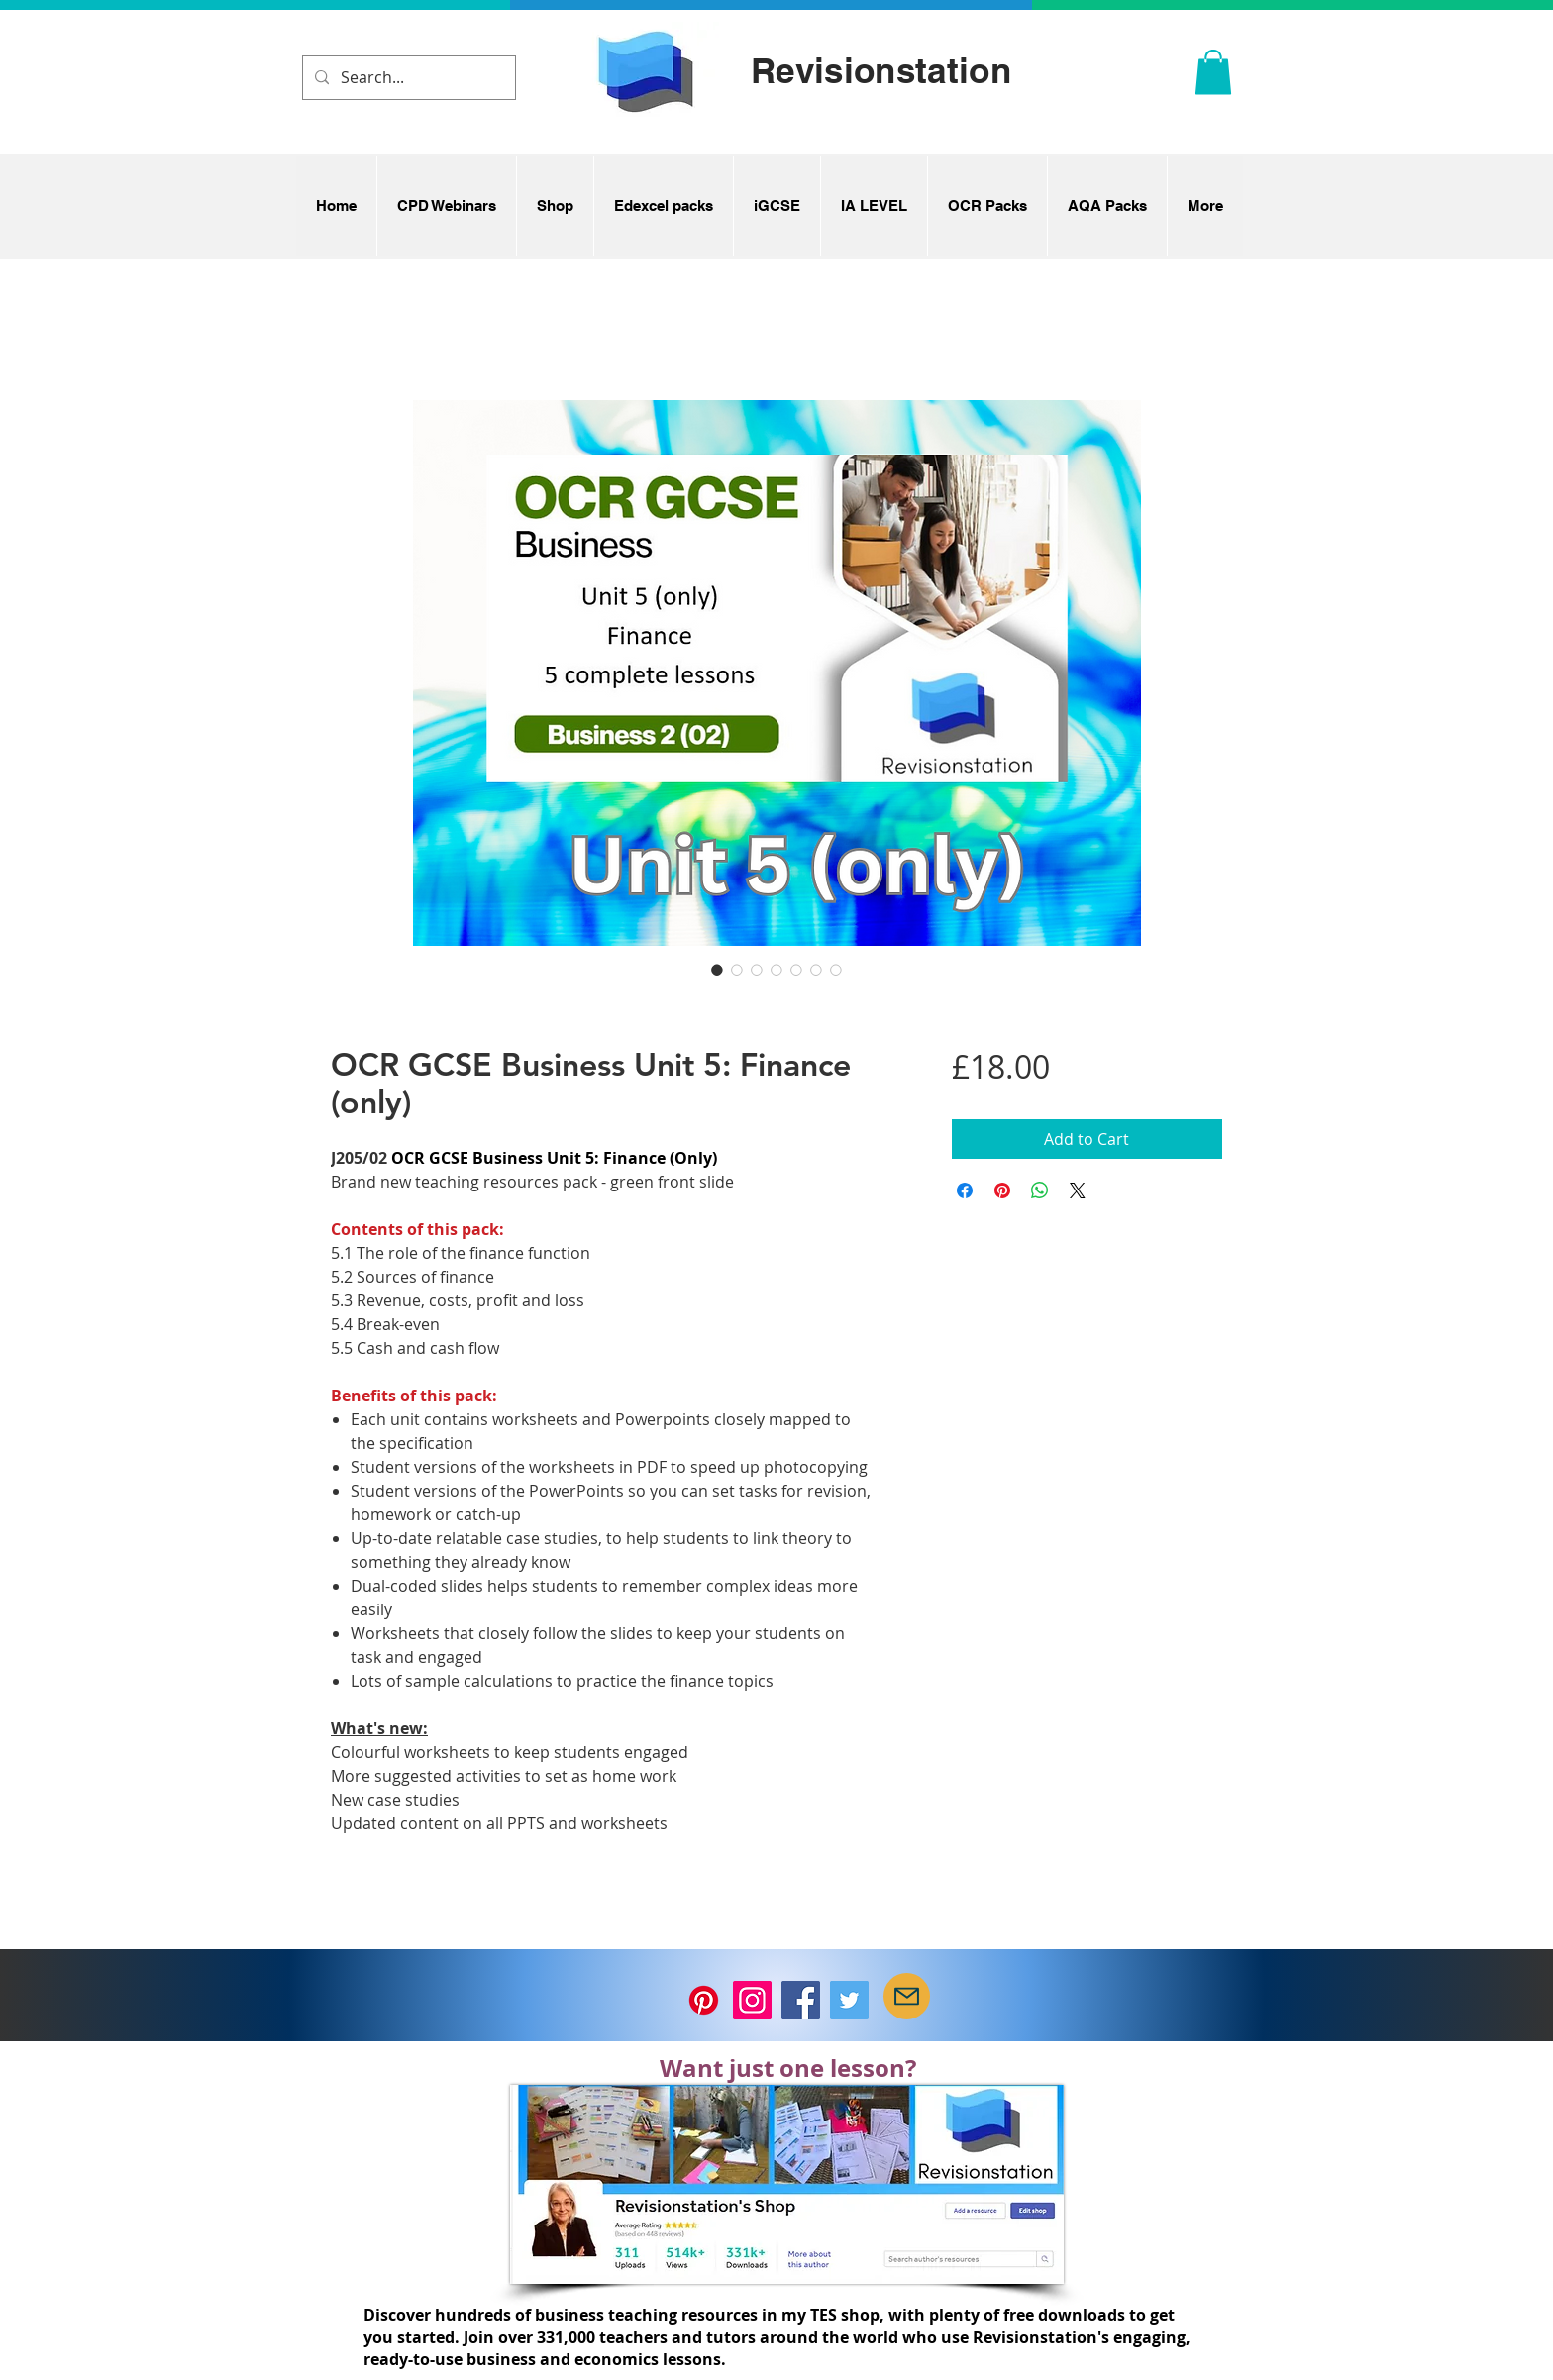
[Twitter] (849, 2000)
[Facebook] (800, 2000)
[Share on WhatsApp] (1040, 1190)
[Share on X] (1077, 1190)
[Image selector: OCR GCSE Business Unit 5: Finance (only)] (717, 970)
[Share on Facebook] (965, 1190)
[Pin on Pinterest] (1002, 1190)
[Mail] (906, 1996)
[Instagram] (752, 2000)
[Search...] (407, 77)
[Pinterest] (703, 2000)
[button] (1213, 72)
